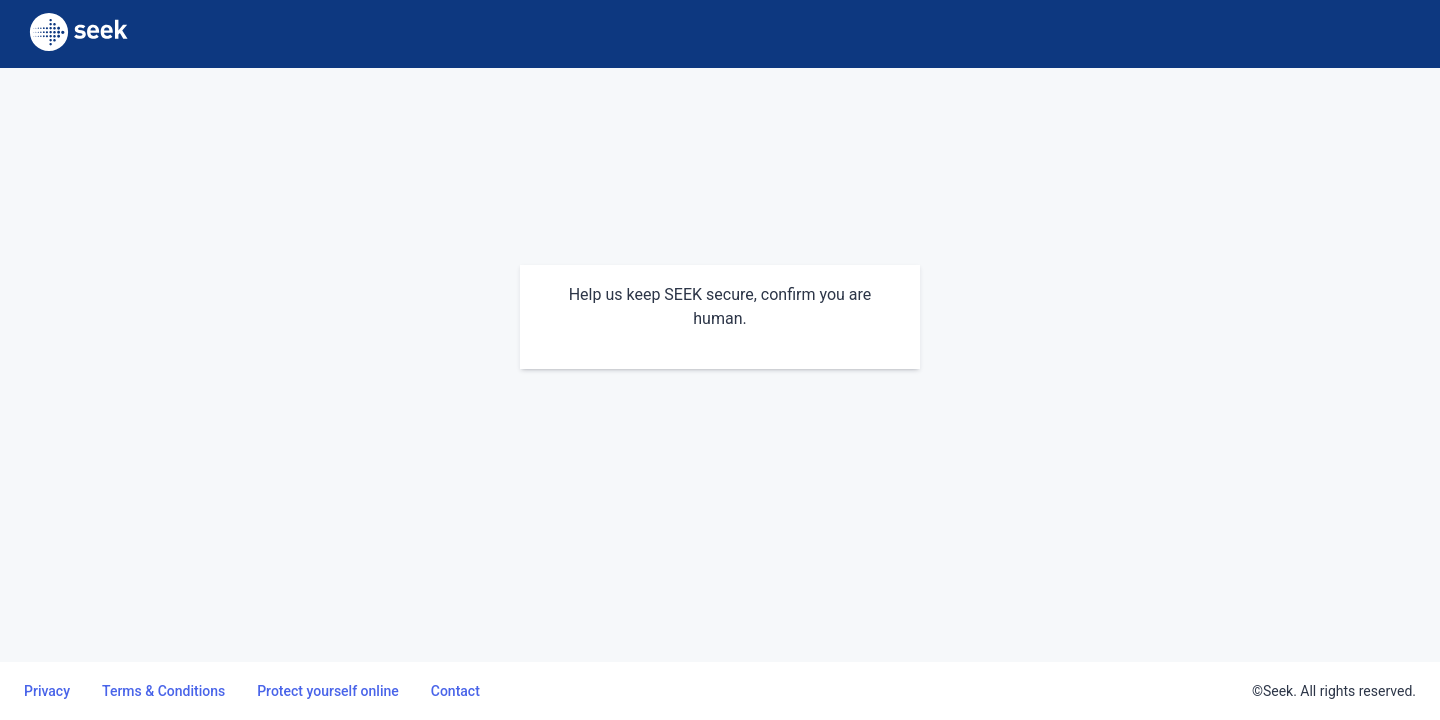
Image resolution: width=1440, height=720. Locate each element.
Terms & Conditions (163, 691)
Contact (455, 691)
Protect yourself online (328, 691)
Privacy (47, 691)
